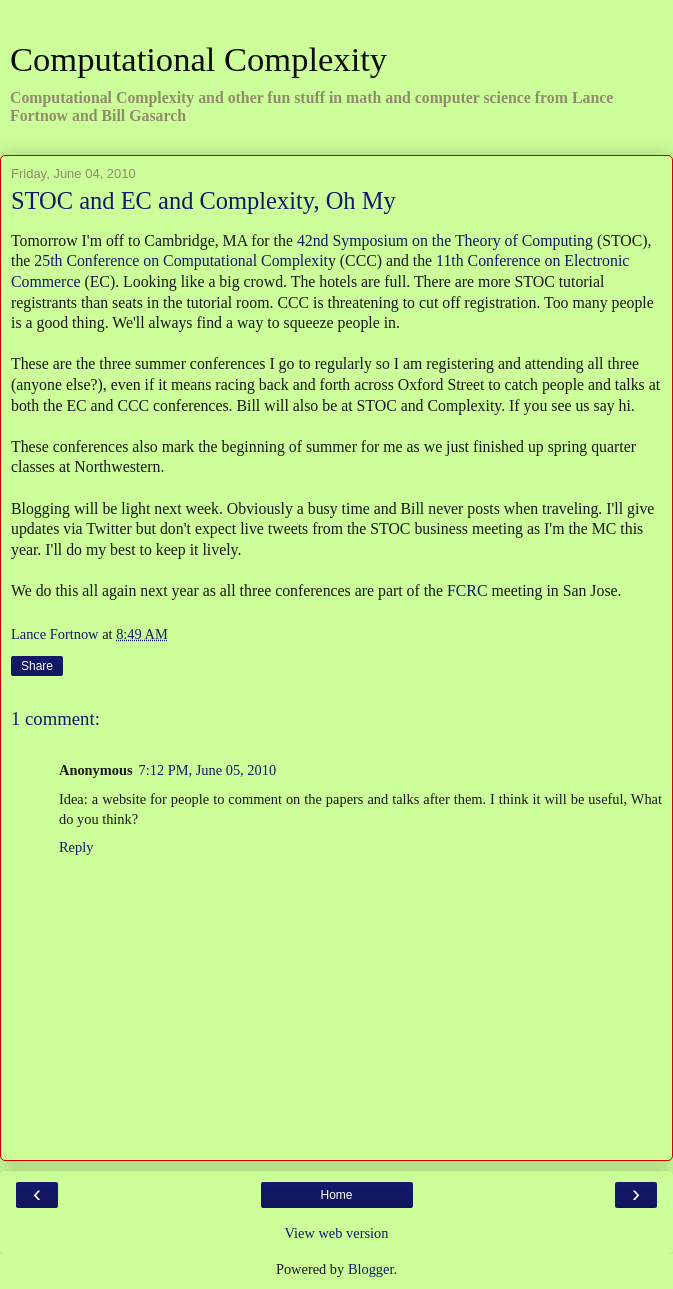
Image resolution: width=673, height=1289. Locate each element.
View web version (337, 1233)
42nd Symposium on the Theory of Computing (445, 240)
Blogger (371, 1269)
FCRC (467, 590)
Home (336, 1195)
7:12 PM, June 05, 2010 (208, 770)
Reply (76, 847)
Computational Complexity (198, 59)
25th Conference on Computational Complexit (181, 260)
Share (37, 666)
